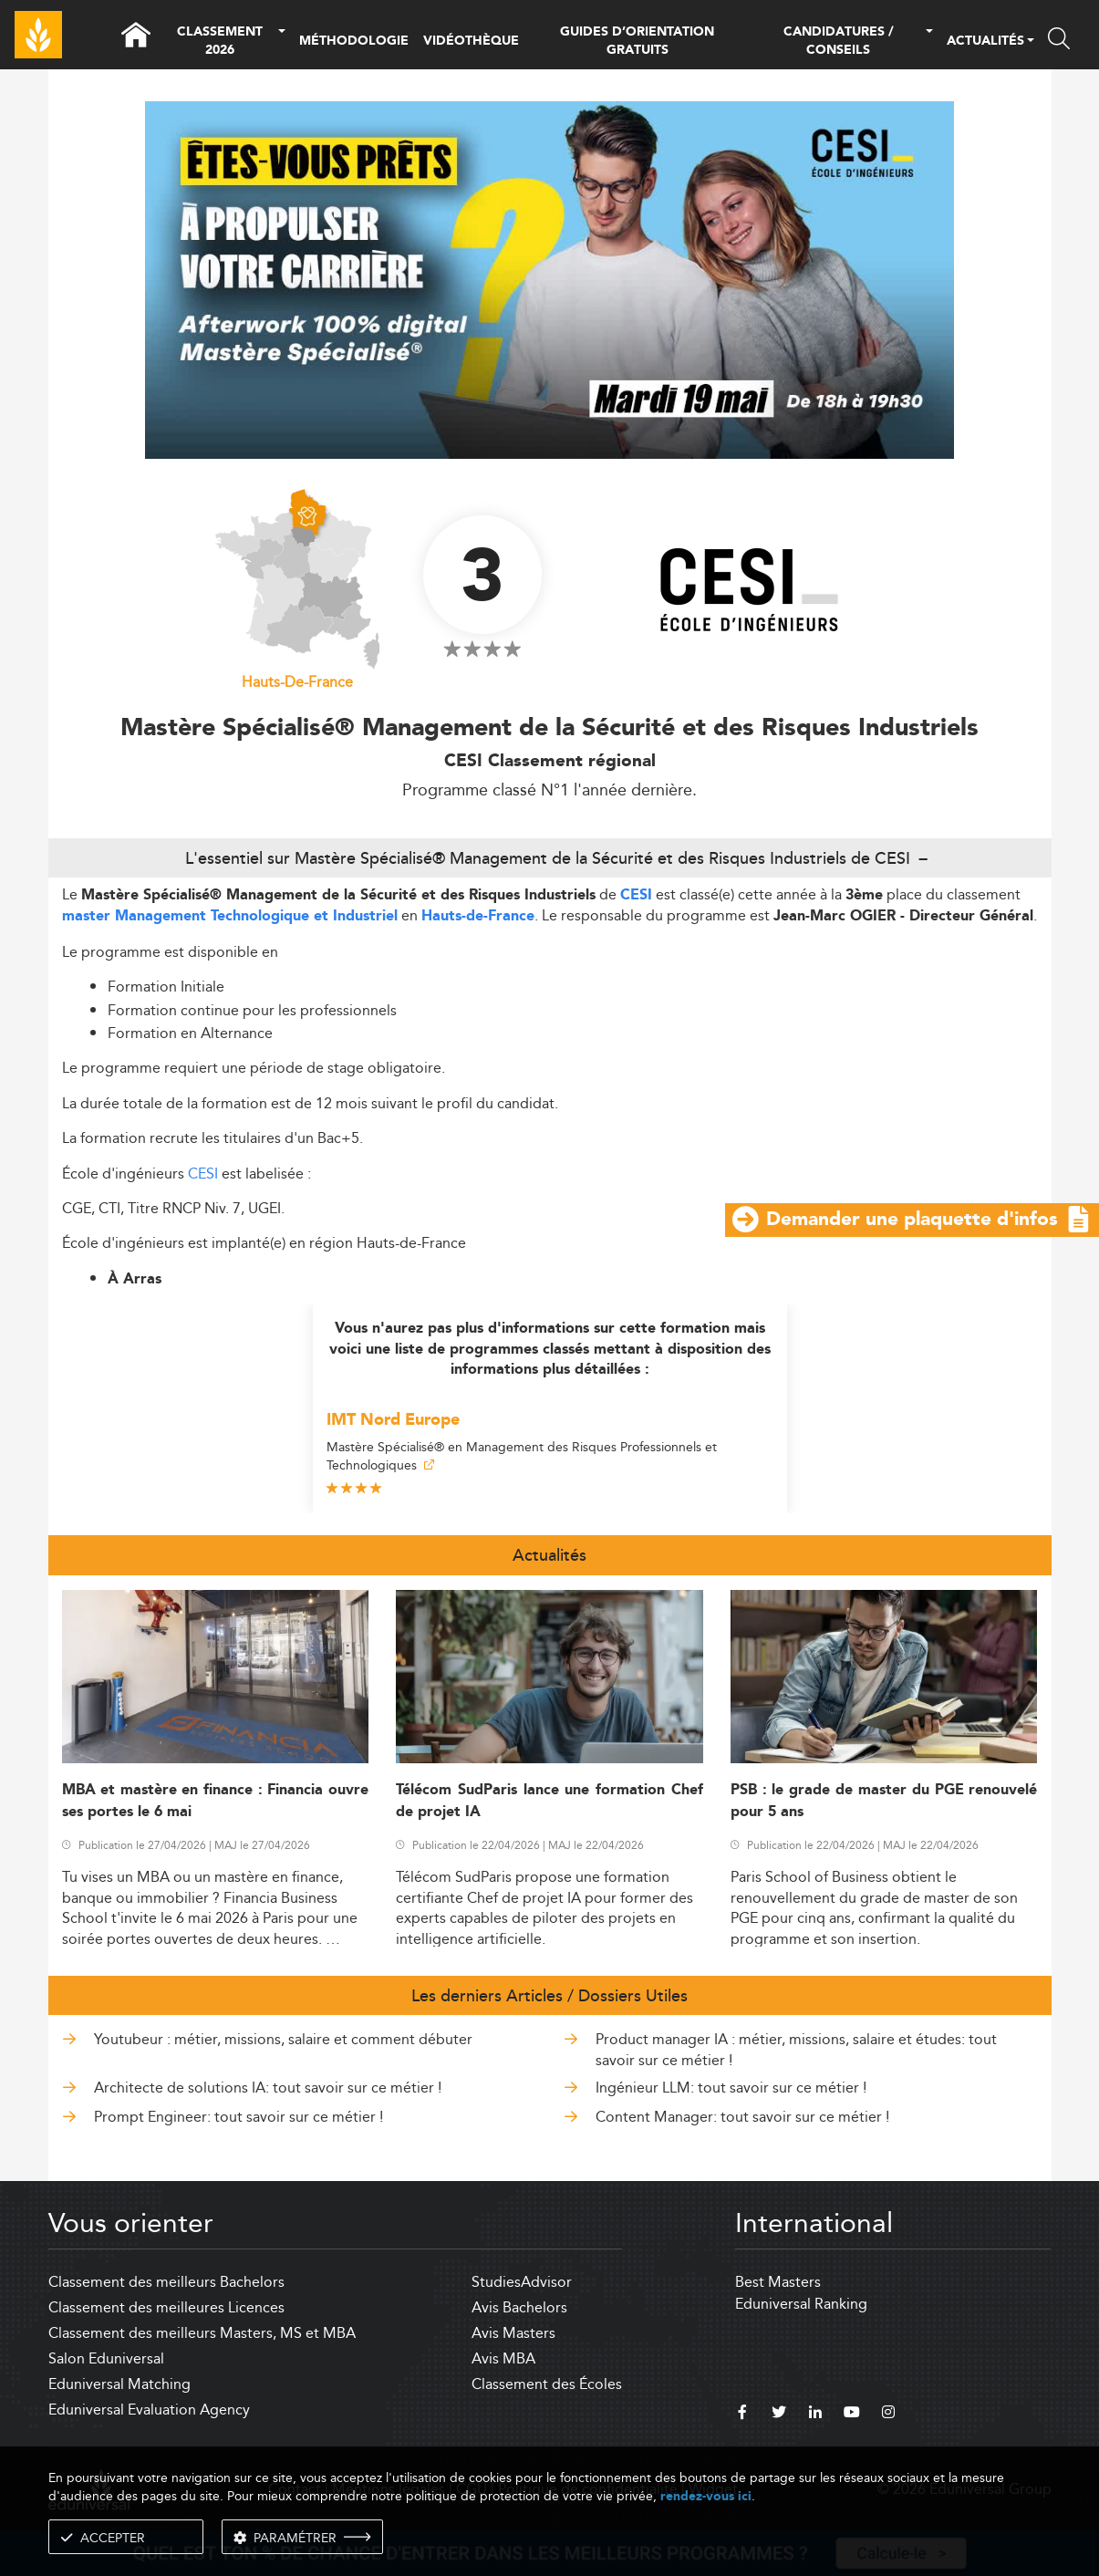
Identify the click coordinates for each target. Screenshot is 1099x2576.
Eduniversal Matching (119, 2384)
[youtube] (852, 2415)
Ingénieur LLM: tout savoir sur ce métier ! (731, 2087)
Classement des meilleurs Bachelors (166, 2281)
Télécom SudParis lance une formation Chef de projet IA (549, 1801)
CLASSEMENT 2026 (220, 41)
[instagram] (888, 2415)
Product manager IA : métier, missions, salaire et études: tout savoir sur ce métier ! (796, 2049)
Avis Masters (513, 2333)
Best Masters (778, 2281)
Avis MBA (503, 2358)
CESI (636, 895)
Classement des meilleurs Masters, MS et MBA (202, 2333)
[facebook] (742, 2415)
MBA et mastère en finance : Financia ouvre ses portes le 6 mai (215, 1801)
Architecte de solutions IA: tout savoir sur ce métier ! (267, 2087)
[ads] (549, 453)
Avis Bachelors (519, 2307)
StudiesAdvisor (522, 2281)
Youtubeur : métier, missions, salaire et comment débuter (283, 2039)
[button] (281, 41)
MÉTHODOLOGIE (354, 41)
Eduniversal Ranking (801, 2303)
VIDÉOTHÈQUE (471, 41)
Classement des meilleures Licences (166, 2307)
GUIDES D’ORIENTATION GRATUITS (637, 41)
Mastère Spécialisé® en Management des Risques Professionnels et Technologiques (522, 1456)
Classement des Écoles (547, 2384)
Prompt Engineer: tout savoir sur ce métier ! (238, 2116)
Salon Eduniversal (106, 2358)
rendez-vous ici (706, 2496)
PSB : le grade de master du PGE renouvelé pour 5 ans (884, 1801)
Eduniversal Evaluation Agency (149, 2409)
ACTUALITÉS (985, 42)
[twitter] (779, 2415)
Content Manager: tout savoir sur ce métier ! (742, 2116)
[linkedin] (815, 2415)
